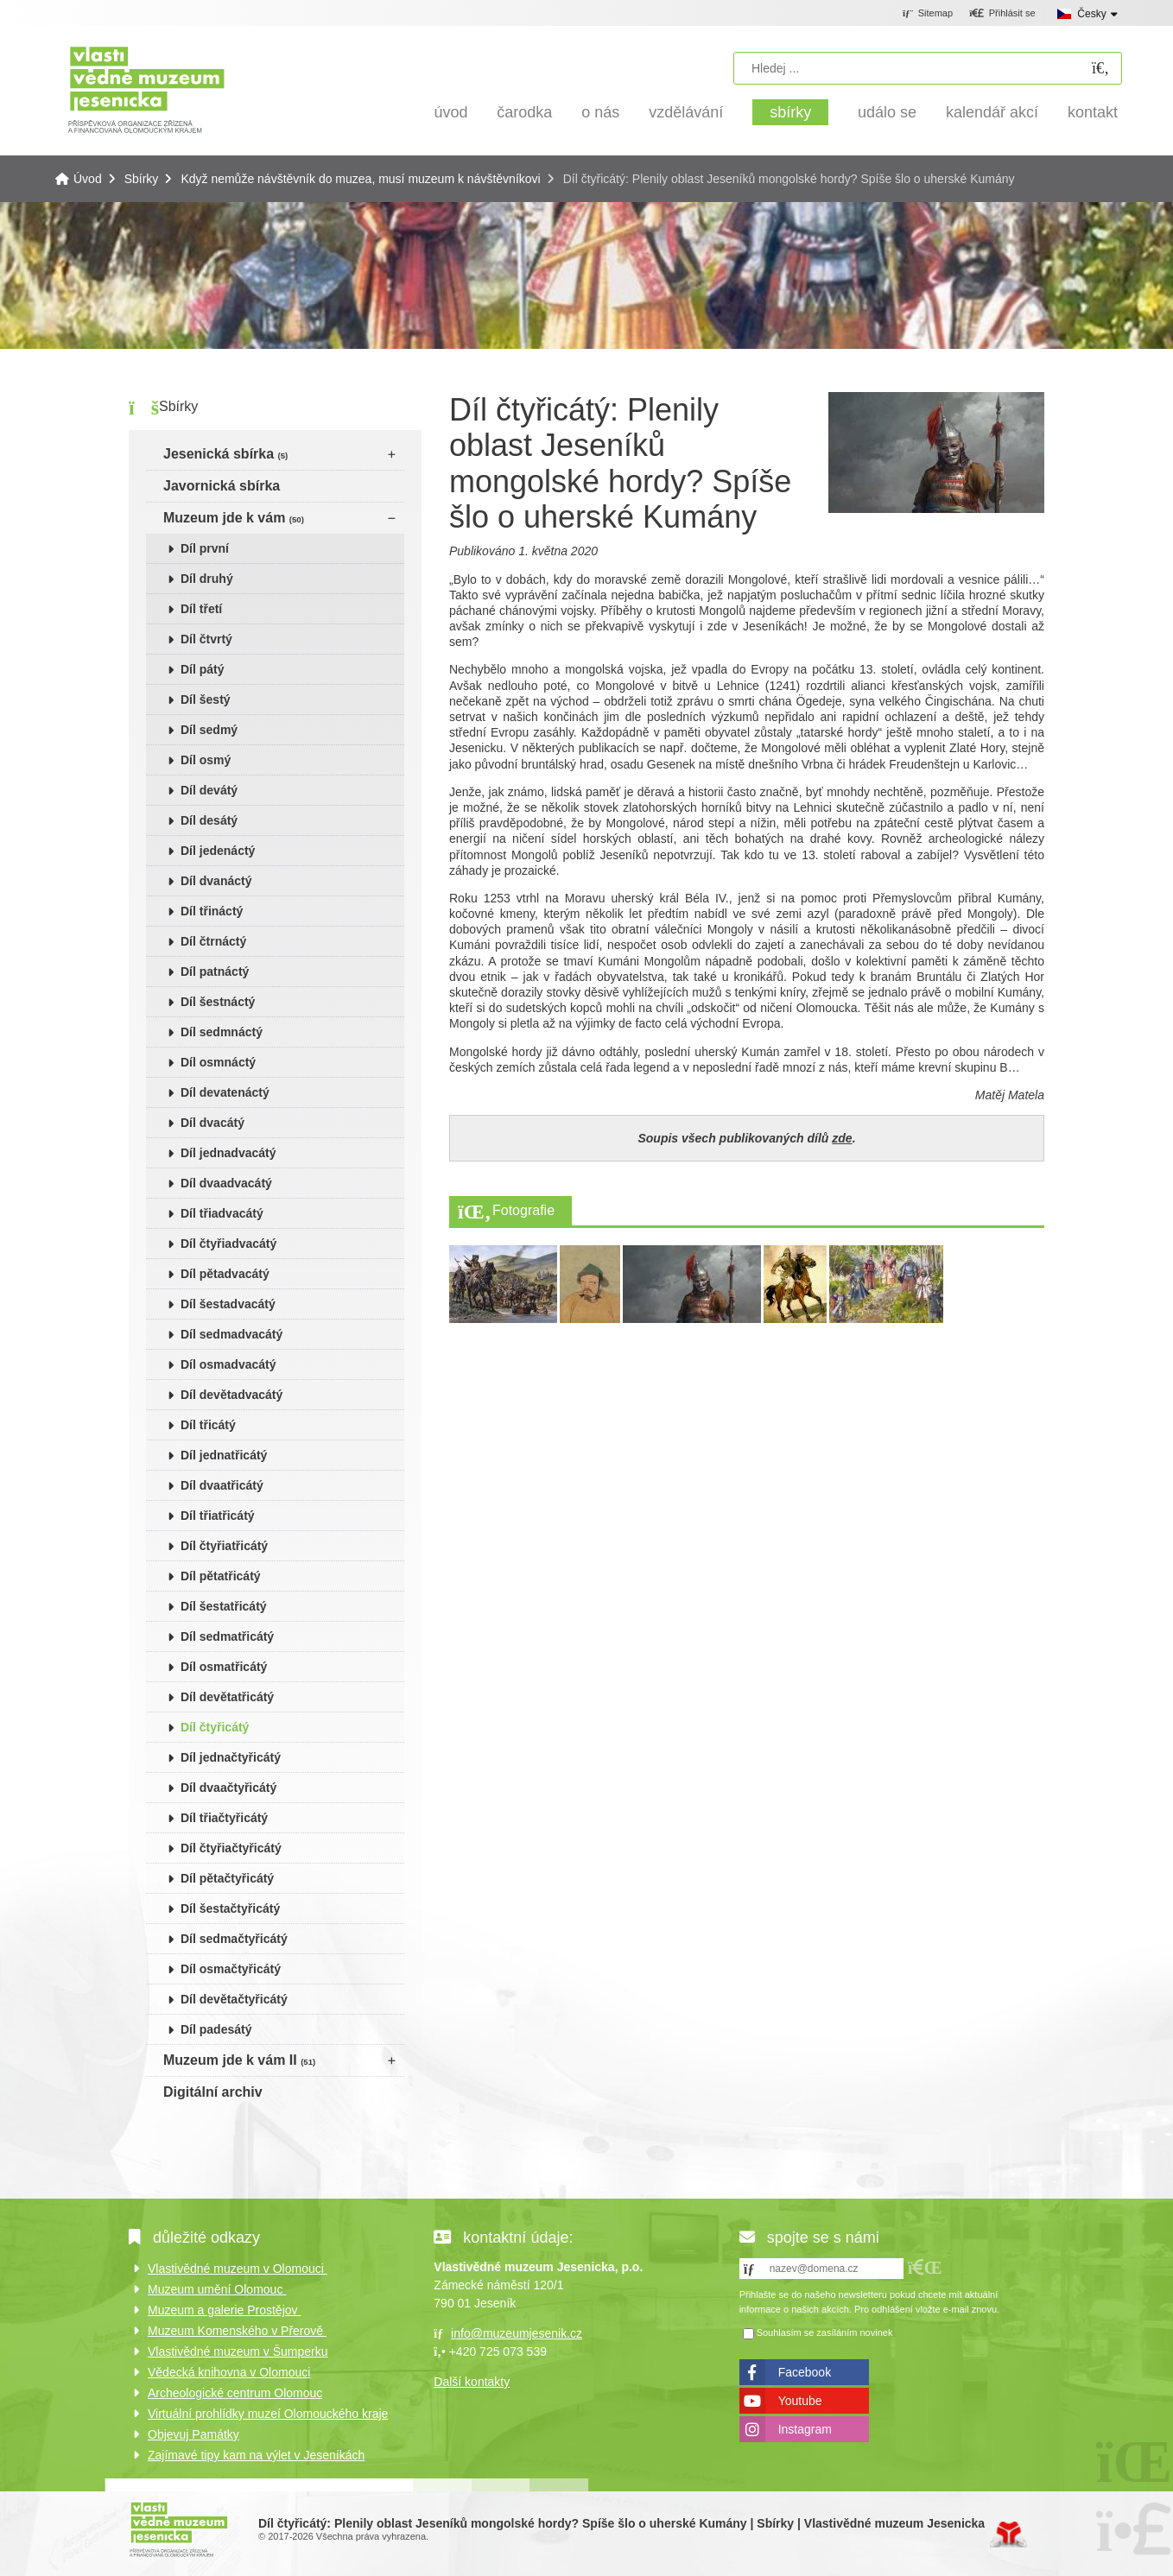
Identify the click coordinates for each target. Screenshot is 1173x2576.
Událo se (887, 112)
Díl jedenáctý (218, 851)
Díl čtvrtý (206, 639)
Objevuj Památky (193, 2434)
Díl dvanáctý (216, 881)
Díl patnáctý (215, 971)
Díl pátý (203, 669)
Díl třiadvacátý (222, 1213)
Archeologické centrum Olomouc (235, 2393)
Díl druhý (207, 578)
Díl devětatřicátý (227, 1697)
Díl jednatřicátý (224, 1455)
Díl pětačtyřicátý (227, 1878)
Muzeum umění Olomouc (217, 2289)
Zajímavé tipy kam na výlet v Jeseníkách (256, 2455)
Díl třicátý (208, 1425)
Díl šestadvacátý (228, 1304)
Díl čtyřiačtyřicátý (231, 1848)
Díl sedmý (209, 730)
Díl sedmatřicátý (227, 1636)
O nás (600, 112)
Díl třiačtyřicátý (224, 1818)
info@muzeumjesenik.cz (516, 2333)
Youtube (800, 2401)
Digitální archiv (213, 2092)
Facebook (804, 2372)
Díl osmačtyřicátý (231, 1969)
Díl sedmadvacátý (231, 1334)
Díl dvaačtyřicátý (228, 1787)
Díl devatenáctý (225, 1092)
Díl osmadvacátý (228, 1364)
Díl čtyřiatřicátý (224, 1546)
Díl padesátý (216, 2029)
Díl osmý (206, 760)
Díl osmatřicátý (224, 1667)
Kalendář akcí (992, 112)
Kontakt (1093, 112)
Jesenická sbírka (225, 453)
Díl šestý (206, 699)
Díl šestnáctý (218, 1002)
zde (842, 1138)
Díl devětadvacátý (231, 1395)
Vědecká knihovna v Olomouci (229, 2372)
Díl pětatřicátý (221, 1576)
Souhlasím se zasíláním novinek (825, 2332)
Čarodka (524, 112)
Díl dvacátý (212, 1123)
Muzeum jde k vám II (239, 2060)
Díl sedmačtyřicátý (234, 1939)
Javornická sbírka (221, 485)
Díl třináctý (212, 911)
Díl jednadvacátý (228, 1153)
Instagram (805, 2429)
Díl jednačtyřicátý (231, 1757)
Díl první (205, 548)
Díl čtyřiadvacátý (228, 1243)
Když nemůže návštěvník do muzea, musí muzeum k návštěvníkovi (360, 179)
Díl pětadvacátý (225, 1274)
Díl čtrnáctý (213, 941)
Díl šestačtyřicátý (230, 1908)
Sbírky (790, 112)
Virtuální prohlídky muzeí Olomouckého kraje (268, 2414)
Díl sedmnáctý (222, 1032)
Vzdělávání (686, 112)
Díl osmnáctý (218, 1062)
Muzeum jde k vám (233, 517)
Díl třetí (201, 609)
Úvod (146, 88)
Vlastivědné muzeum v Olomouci (237, 2268)
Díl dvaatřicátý (222, 1485)
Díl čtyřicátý (215, 1727)
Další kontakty (472, 2382)
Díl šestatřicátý (224, 1606)
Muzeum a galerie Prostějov (224, 2310)
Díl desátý (209, 820)
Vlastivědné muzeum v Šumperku (238, 2351)
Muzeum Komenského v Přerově (237, 2331)
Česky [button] (1091, 14)
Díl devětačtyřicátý (234, 1999)
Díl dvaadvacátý (226, 1183)
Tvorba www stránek (1008, 2535)
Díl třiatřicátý (218, 1515)
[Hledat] (1100, 68)
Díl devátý (209, 790)
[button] (1002, 14)
